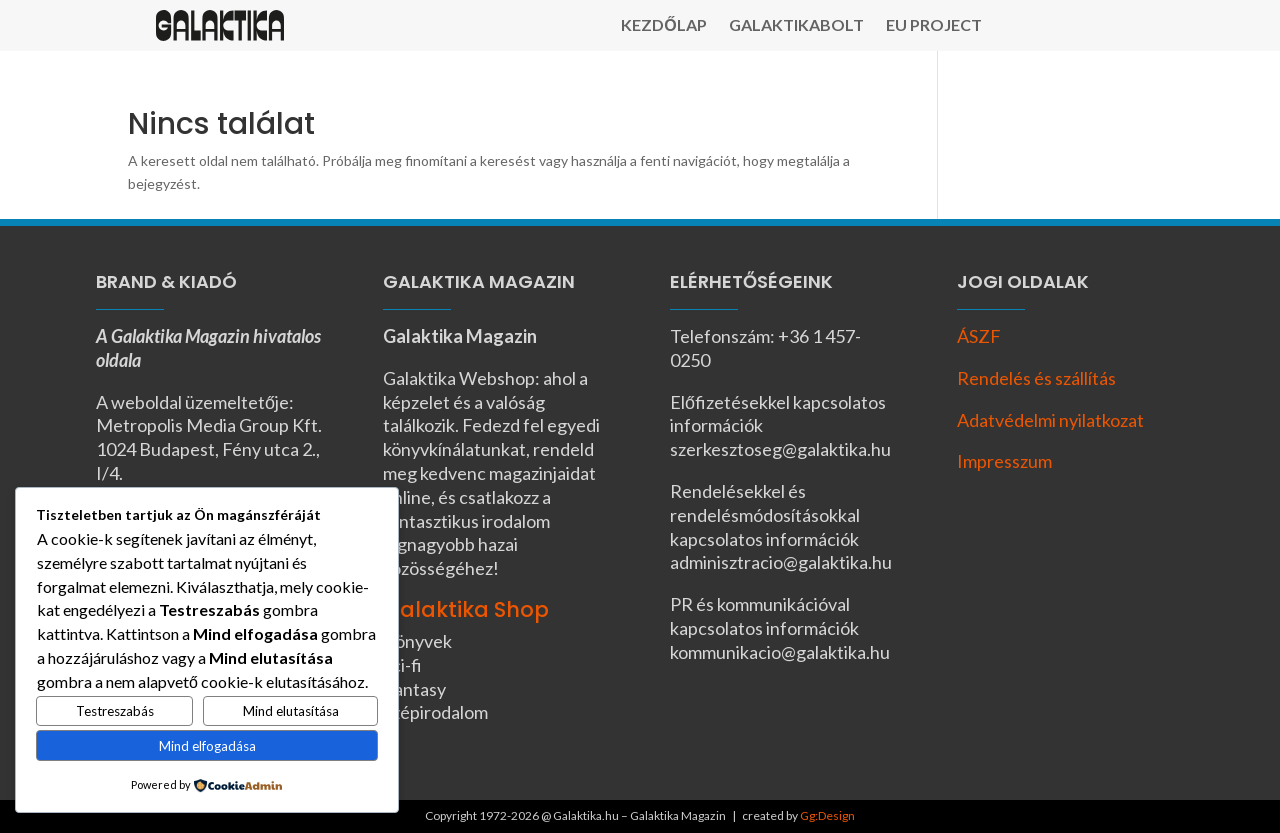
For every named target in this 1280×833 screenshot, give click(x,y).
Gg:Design (827, 815)
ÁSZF (979, 336)
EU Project (934, 26)
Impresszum (1004, 461)
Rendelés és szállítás (1036, 378)
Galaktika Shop (466, 609)
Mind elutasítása (291, 711)
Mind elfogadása (207, 746)
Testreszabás (115, 711)
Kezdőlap (663, 26)
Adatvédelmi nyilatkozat (1050, 420)
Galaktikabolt (796, 26)
